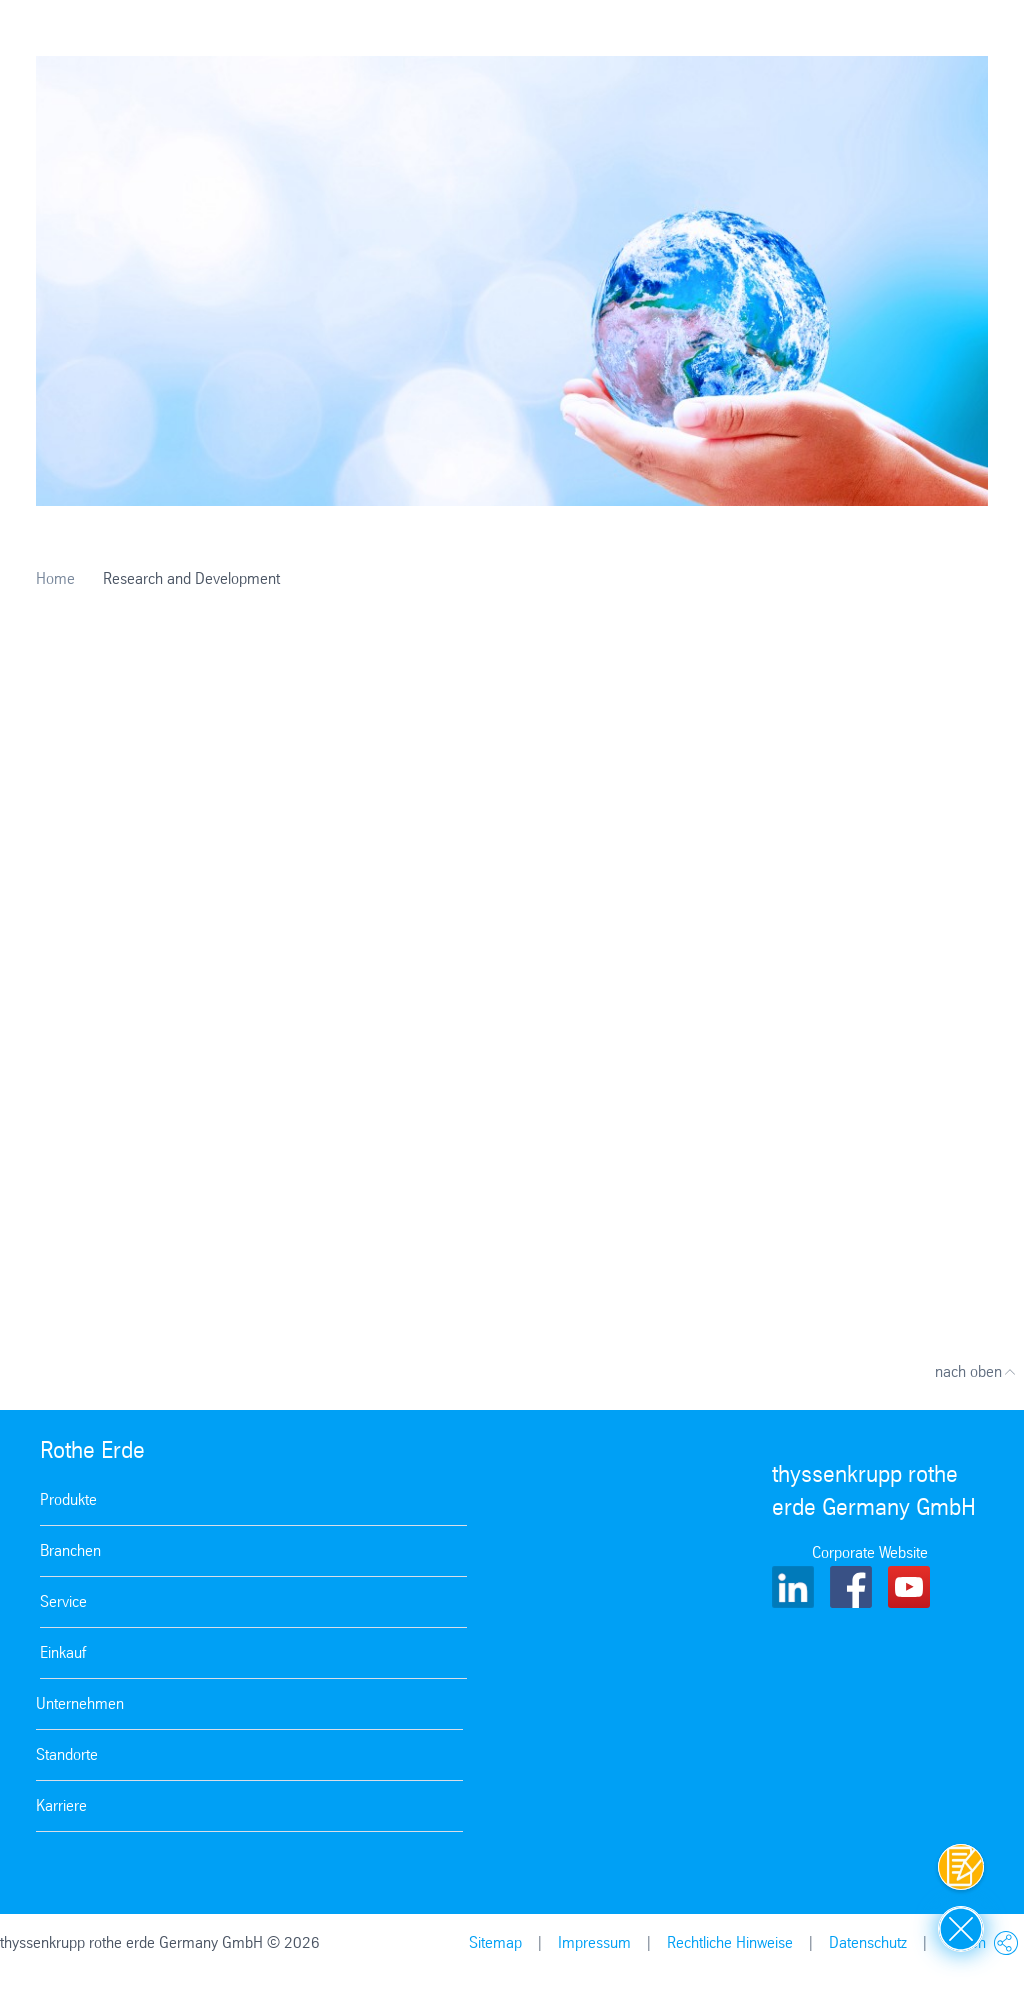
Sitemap (495, 1942)
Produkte (68, 1499)
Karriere (61, 1805)
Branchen (70, 1550)
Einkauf (63, 1652)
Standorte (67, 1754)
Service (63, 1601)
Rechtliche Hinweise (730, 1942)
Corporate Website (870, 1552)
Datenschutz (868, 1942)
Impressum (594, 1942)
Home (55, 578)
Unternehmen (80, 1703)
